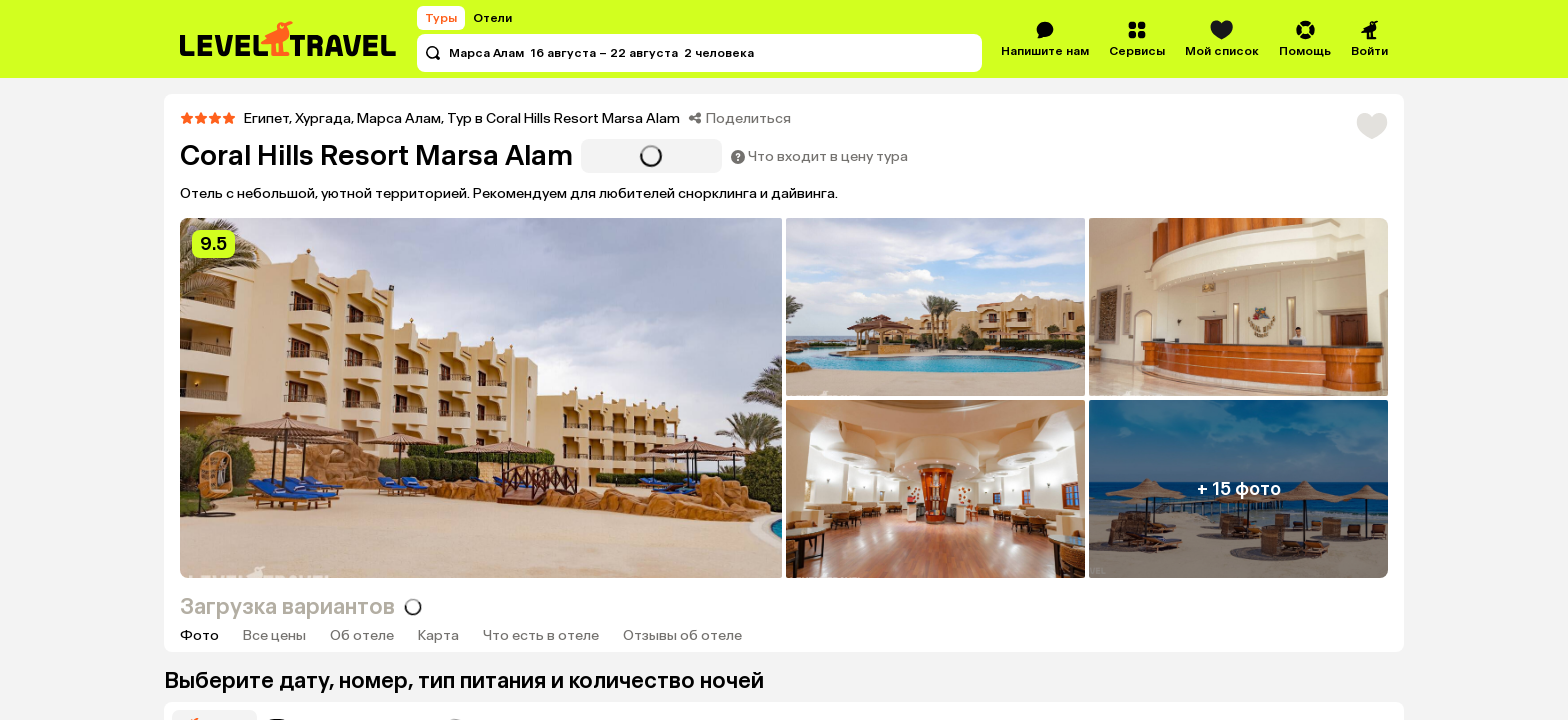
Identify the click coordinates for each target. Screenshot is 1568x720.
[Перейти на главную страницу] (289, 39)
